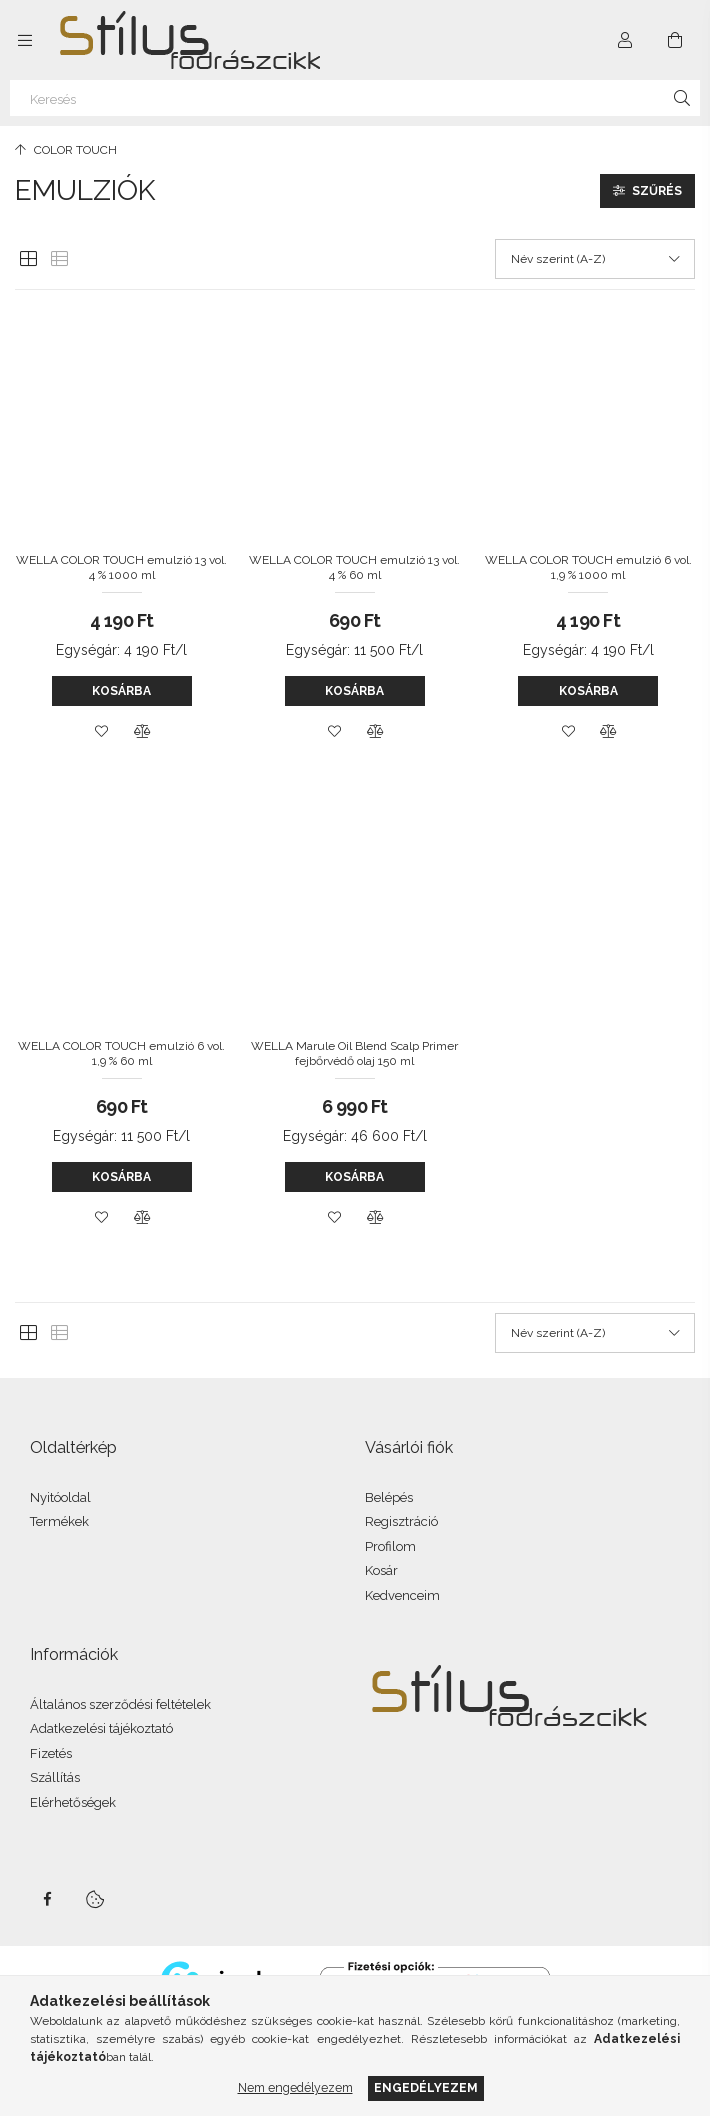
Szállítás (55, 1777)
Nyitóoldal (60, 1497)
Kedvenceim (402, 1595)
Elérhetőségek (73, 1802)
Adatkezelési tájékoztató (101, 1728)
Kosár (381, 1570)
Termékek (59, 1521)
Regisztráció (401, 1521)
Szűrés (657, 191)
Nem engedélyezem (295, 2087)
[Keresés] (355, 98)
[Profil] (625, 40)
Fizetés (51, 1753)
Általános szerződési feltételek (120, 1704)
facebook (47, 1899)
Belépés (389, 1497)
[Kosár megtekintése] (675, 40)
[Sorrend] (595, 259)
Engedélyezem (426, 2087)
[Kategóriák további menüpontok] (25, 40)
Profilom (390, 1546)
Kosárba (121, 691)
